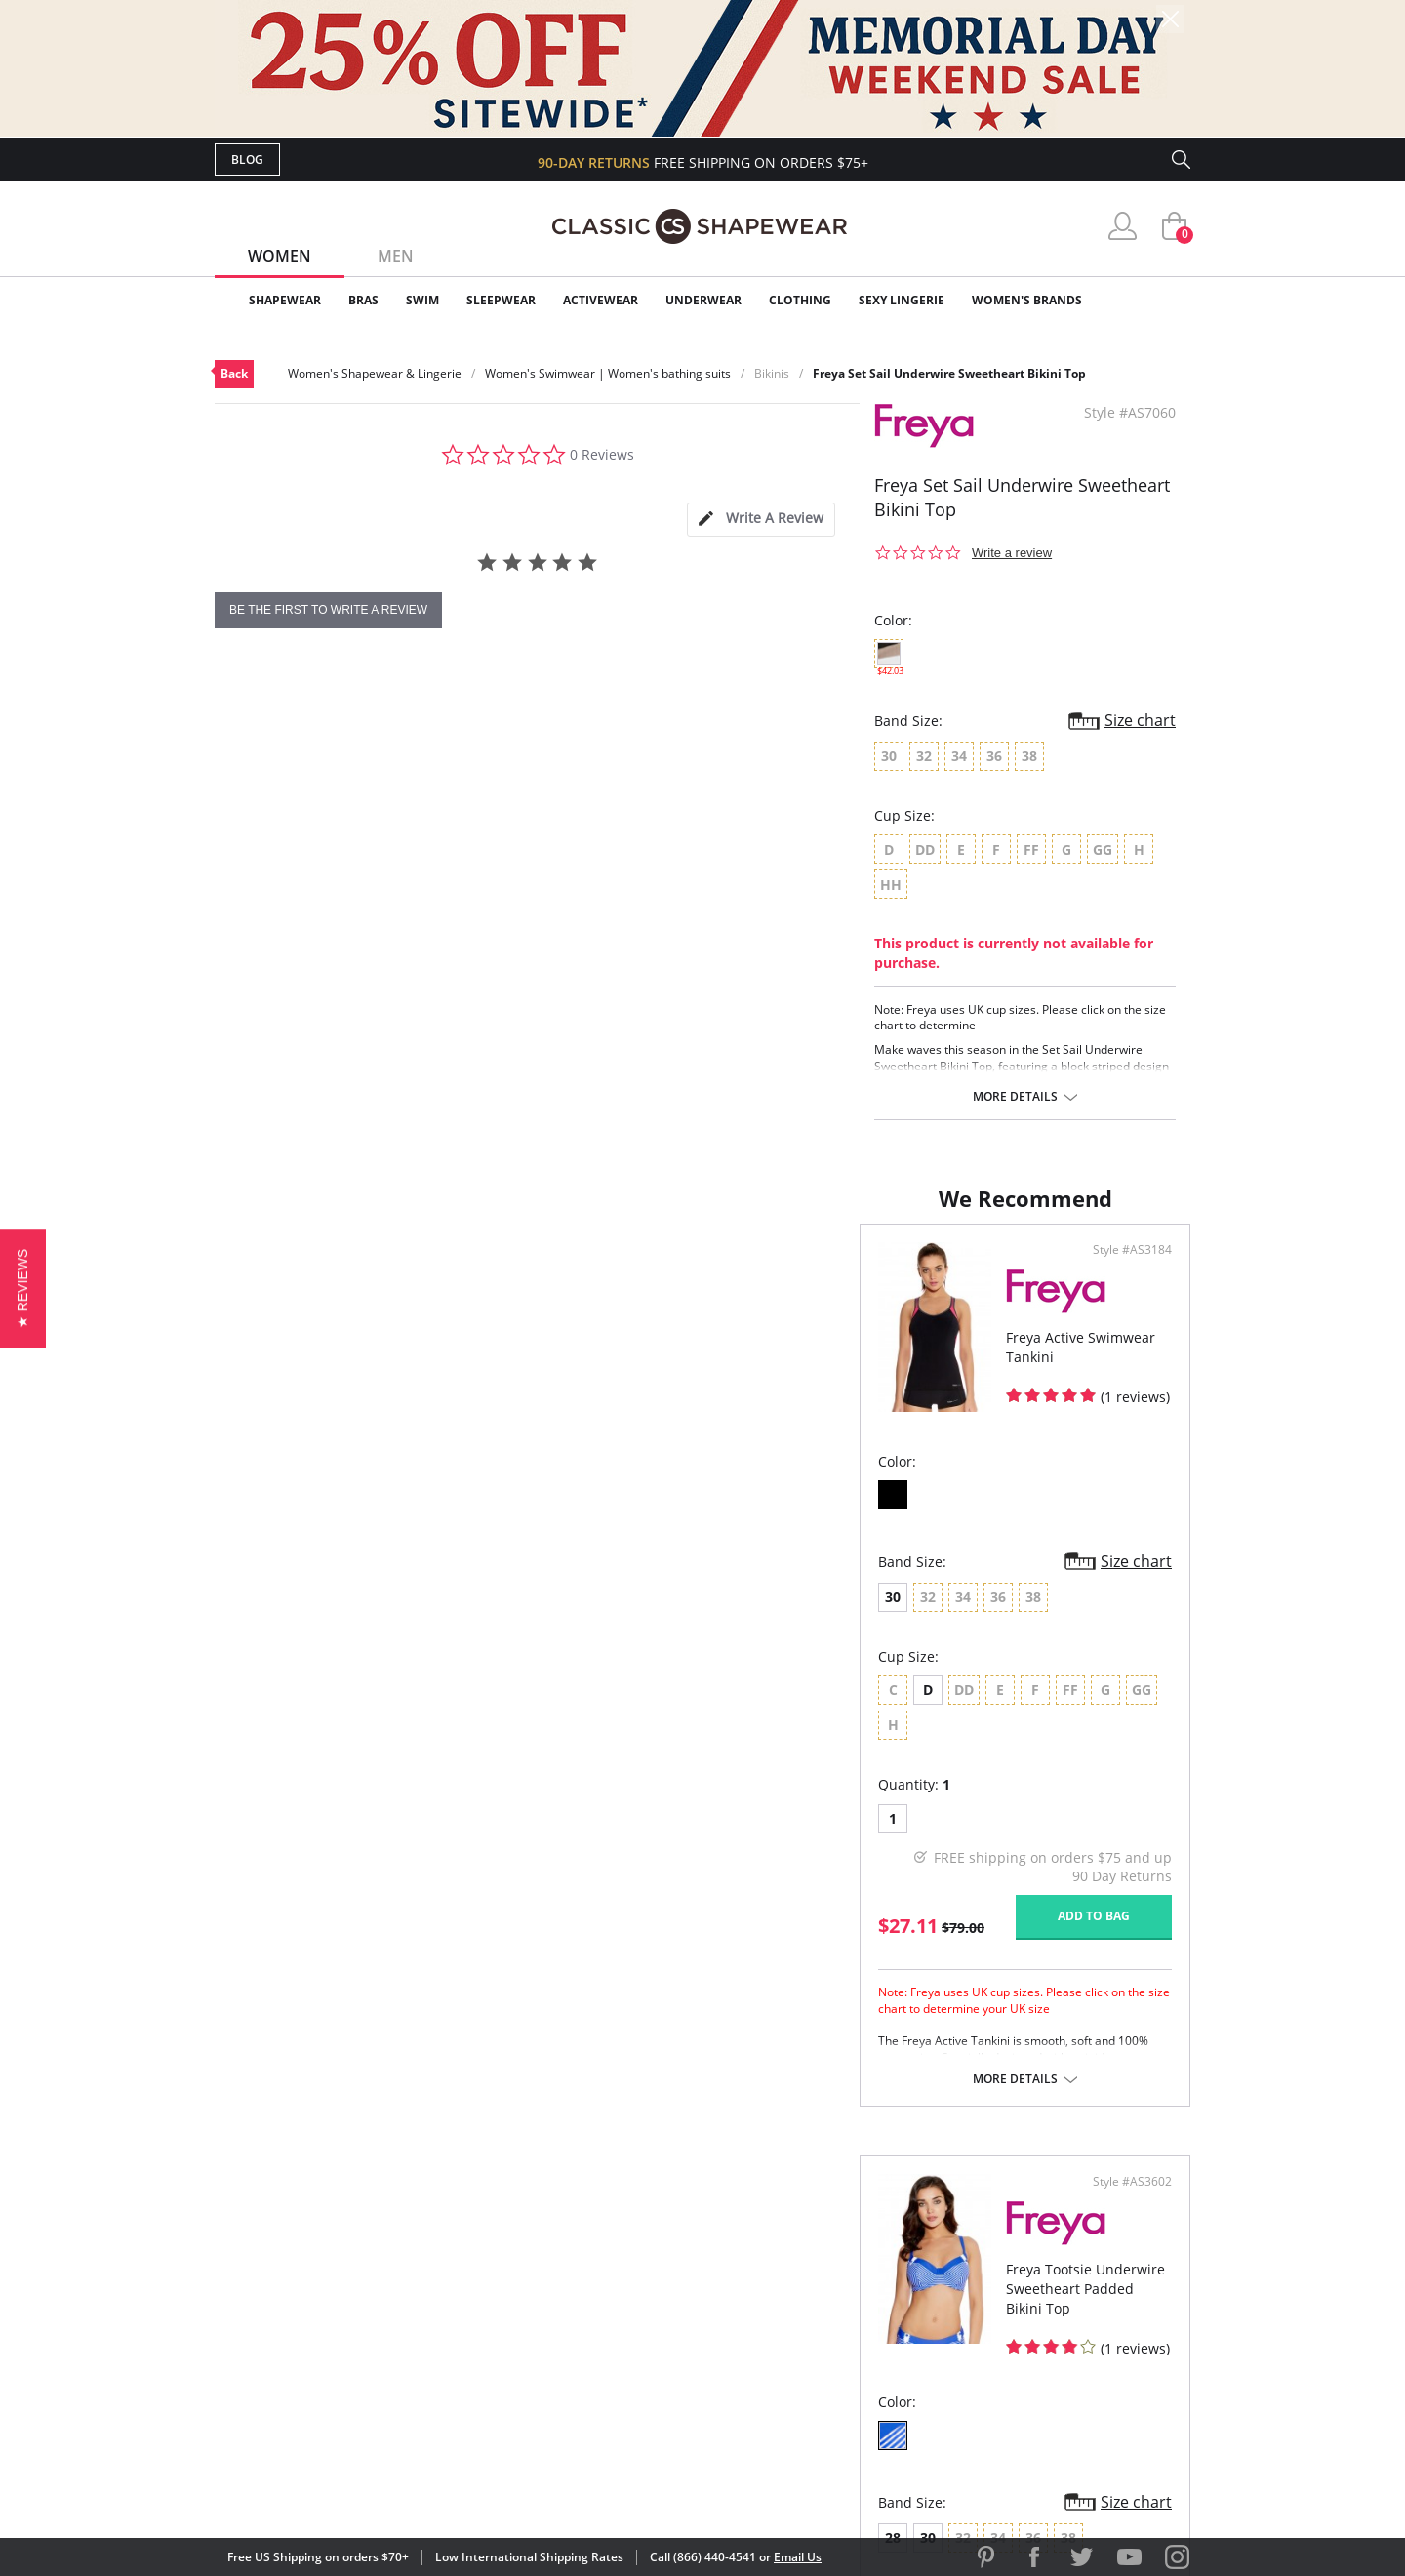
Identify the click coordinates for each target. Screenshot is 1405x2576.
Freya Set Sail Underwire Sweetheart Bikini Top (949, 373)
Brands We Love (858, 2286)
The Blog (832, 2318)
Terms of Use (367, 2487)
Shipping (575, 2318)
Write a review (1012, 552)
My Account (589, 2254)
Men (396, 255)
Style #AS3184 (634, 1269)
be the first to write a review (328, 610)
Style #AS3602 (1125, 1269)
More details (1015, 1097)
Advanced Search (608, 2223)
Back (234, 373)
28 (738, 1616)
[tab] (761, 520)
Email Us (798, 2557)
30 (248, 1616)
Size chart (1140, 720)
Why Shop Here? (857, 2223)
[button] (23, 1287)
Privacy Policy (851, 2350)
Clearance (1149, 300)
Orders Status (598, 2286)
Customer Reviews (867, 2254)
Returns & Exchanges (623, 2350)
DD (774, 1709)
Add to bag (596, 1900)
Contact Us (586, 2381)
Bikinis (771, 373)
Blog (247, 159)
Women (279, 255)
